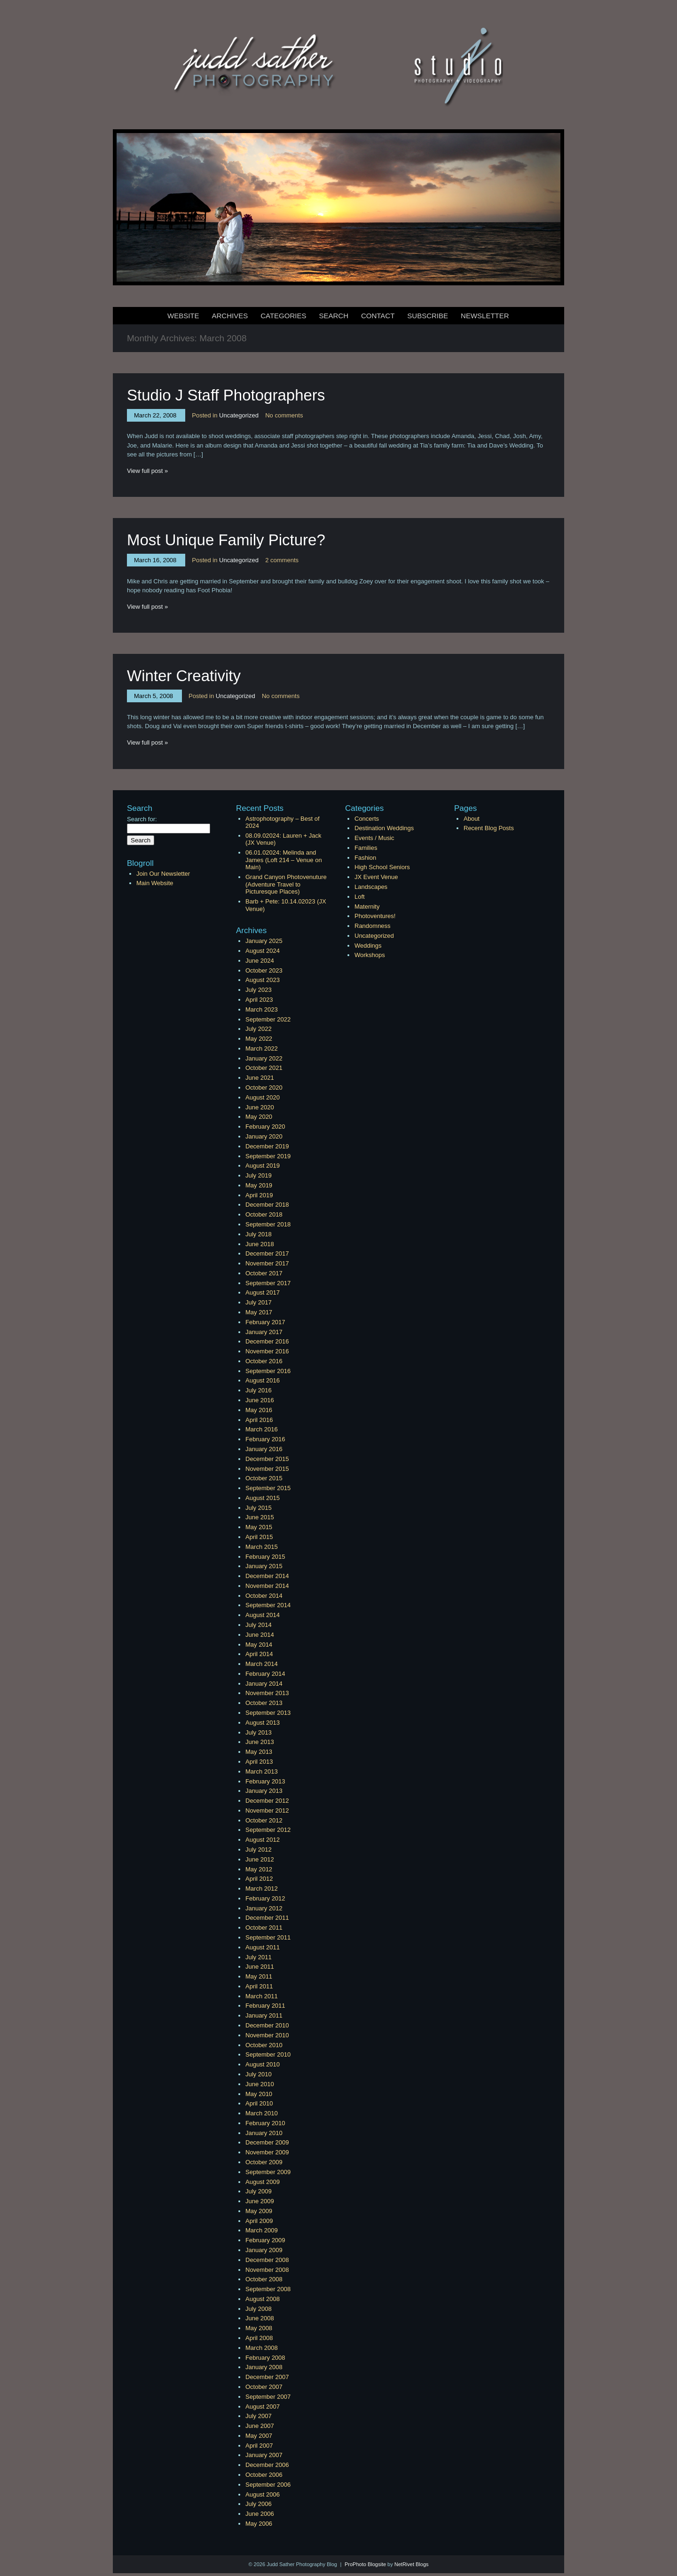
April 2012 (259, 1878)
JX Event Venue (376, 876)
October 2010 (264, 2045)
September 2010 (268, 2054)
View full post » (147, 470)
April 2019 (259, 1195)
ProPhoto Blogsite (365, 2564)
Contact (377, 315)
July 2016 (258, 1390)
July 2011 (258, 1957)
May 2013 (258, 1751)
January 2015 (264, 1566)
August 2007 (262, 2406)
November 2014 (267, 1585)
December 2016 (267, 1341)
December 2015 (267, 1458)
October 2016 (264, 1361)
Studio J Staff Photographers (226, 395)
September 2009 (268, 2171)
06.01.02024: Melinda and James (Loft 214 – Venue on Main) (283, 860)
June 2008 (259, 2318)
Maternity (366, 906)
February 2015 (265, 1556)
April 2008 (259, 2337)
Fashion (365, 857)
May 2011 (258, 1976)
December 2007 (267, 2376)
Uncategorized (239, 415)
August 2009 (262, 2181)
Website (183, 315)
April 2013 (259, 1761)
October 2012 (264, 1820)
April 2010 (259, 2103)
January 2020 (264, 1136)
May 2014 (258, 1644)
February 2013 (265, 1781)
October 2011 (264, 1927)
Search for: (142, 819)
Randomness (372, 925)
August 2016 (262, 1380)
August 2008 (262, 2298)
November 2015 (267, 1468)
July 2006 (258, 2503)
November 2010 (267, 2035)
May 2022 (258, 1038)
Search (333, 315)
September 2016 (268, 1370)
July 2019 (258, 1175)
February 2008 (265, 2357)
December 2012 (267, 1800)
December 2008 (267, 2259)
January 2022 (264, 1058)
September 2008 (268, 2289)
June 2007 (259, 2425)
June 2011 (259, 1966)
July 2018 (258, 1234)
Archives (230, 315)
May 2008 (258, 2328)
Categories (283, 315)
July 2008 (258, 2308)
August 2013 (262, 1722)
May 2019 (258, 1185)
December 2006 (267, 2464)
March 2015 (261, 1546)
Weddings (368, 945)
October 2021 (264, 1067)
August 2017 (262, 1292)
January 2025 (264, 940)
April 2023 (259, 999)
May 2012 (258, 1869)
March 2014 (261, 1663)
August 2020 (262, 1097)
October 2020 (264, 1087)
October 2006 (264, 2474)
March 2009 (261, 2230)
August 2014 (262, 1614)
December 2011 (267, 1917)
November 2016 (267, 1351)
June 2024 (259, 960)
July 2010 (258, 2074)
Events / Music (374, 837)
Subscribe (427, 315)
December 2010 (267, 2025)
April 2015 (259, 1536)
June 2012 (259, 1859)
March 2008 (261, 2347)
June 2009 (259, 2201)
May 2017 (258, 1312)
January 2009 (264, 2250)
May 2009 (258, 2211)
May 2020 (258, 1116)
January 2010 (264, 2132)
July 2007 (258, 2415)
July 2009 (258, 2191)
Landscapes (370, 886)
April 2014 (259, 1653)
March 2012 (261, 1888)
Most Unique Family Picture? (226, 540)
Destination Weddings (384, 828)
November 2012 (267, 1810)
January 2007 (264, 2454)
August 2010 (262, 2064)
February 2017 (265, 1322)
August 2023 (262, 979)
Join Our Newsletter (163, 873)
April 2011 (259, 1986)
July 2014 (258, 1624)
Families (365, 847)
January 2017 (264, 1331)
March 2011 (261, 1996)
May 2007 (258, 2435)
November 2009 (267, 2152)
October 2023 (264, 970)
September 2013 (268, 1712)
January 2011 (264, 2015)
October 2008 (264, 2279)
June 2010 (259, 2084)
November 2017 (267, 1263)
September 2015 (268, 1488)
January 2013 (264, 1790)
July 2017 (258, 1302)
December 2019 (267, 1146)
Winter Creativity (184, 675)
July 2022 (258, 1028)
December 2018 (267, 1204)
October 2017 (264, 1273)
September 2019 (268, 1156)
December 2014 (267, 1575)
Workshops (369, 954)
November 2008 (267, 2269)
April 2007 (259, 2445)
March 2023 (261, 1009)
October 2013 (264, 1702)
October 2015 (264, 1478)
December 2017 (267, 1253)
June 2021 (259, 1077)
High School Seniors (382, 867)
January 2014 (264, 1683)
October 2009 (264, 2162)
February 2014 (265, 1673)
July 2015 (258, 1507)
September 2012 (268, 1829)
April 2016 (259, 1419)
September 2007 (268, 2396)
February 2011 (265, 2005)
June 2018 (259, 1244)
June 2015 (259, 1517)
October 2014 (264, 1595)
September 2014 (268, 1605)
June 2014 (259, 1634)
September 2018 (268, 1224)
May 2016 (258, 1410)
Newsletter (485, 315)
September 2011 (268, 1937)
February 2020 (265, 1126)
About (472, 818)
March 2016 (261, 1429)
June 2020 (259, 1107)
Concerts (366, 818)
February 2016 (265, 1439)
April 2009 (259, 2220)
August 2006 (262, 2494)
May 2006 (258, 2523)
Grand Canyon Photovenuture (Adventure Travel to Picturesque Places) (286, 884)
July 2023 (258, 989)
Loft (359, 896)
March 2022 (261, 1048)
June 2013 (259, 1741)
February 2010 (265, 2123)
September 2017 (268, 1283)
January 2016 (264, 1449)
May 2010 (258, 2093)
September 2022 (268, 1019)
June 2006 (259, 2513)
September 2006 (268, 2484)
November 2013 (267, 1692)
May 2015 (258, 1527)
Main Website (154, 883)
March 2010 (261, 2113)
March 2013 (261, 1771)
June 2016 (259, 1400)
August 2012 (262, 1839)
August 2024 (262, 950)
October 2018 (264, 1214)
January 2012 (264, 1908)
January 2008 (264, 2367)
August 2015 (262, 1497)
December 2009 (267, 2142)
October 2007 (264, 2386)
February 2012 (265, 1898)
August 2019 (262, 1165)
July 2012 (258, 1849)
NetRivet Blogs (411, 2564)
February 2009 (265, 2240)
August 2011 (262, 1947)
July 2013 (258, 1732)
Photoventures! (374, 915)
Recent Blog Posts (489, 828)
